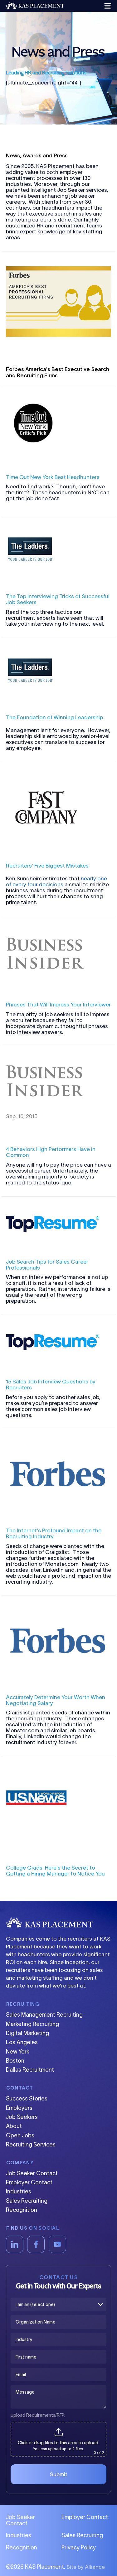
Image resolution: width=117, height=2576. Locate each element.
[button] (106, 6)
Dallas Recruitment (30, 2070)
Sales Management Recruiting (44, 2015)
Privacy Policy (78, 2547)
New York (17, 2052)
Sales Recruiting (26, 2201)
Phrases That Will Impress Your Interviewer (58, 1004)
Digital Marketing (27, 2033)
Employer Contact (29, 2182)
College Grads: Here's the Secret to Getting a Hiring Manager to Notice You (55, 1870)
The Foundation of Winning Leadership (54, 717)
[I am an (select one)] (58, 2304)
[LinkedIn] (14, 2244)
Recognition (21, 2210)
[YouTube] (57, 2244)
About (14, 2126)
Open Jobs (20, 2135)
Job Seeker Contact (32, 2173)
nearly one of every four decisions (56, 881)
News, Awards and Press (37, 155)
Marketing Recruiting (32, 2024)
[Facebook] (35, 2244)
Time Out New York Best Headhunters (53, 477)
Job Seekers (22, 2117)
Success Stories (26, 2098)
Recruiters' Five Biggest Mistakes (47, 865)
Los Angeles (22, 2042)
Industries (18, 2191)
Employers (19, 2108)
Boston (15, 2061)
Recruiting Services (31, 2144)
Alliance (95, 2567)
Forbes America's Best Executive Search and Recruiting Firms (57, 372)
